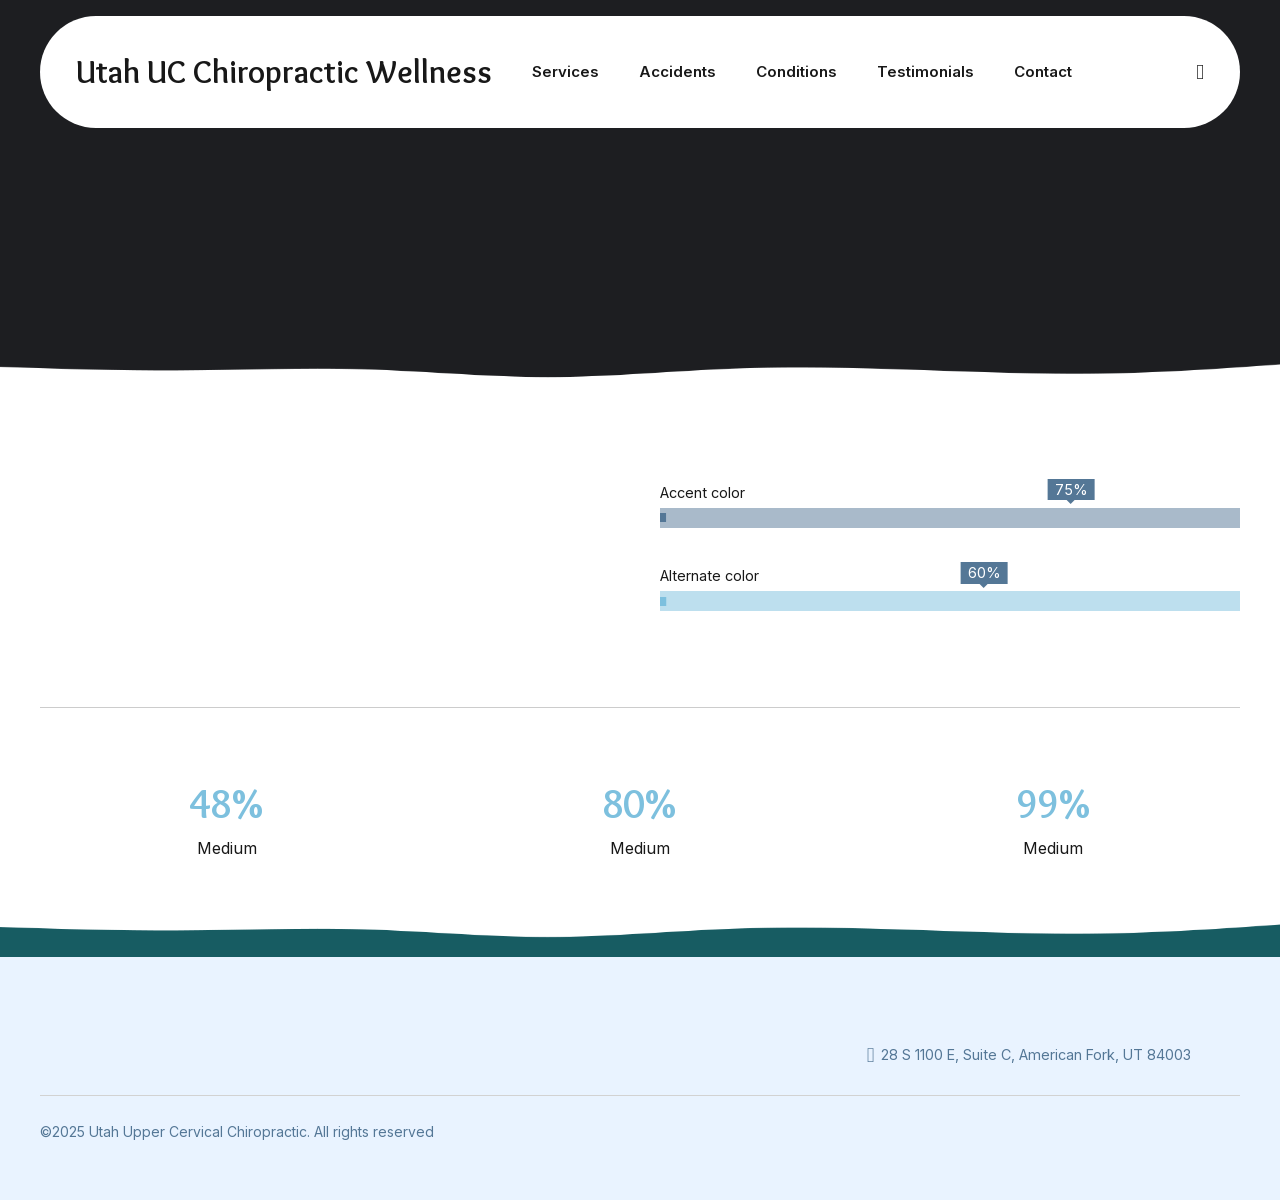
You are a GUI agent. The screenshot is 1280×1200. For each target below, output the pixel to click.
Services (565, 71)
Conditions (796, 71)
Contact (1043, 71)
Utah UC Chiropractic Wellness (284, 71)
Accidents (677, 71)
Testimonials (925, 71)
